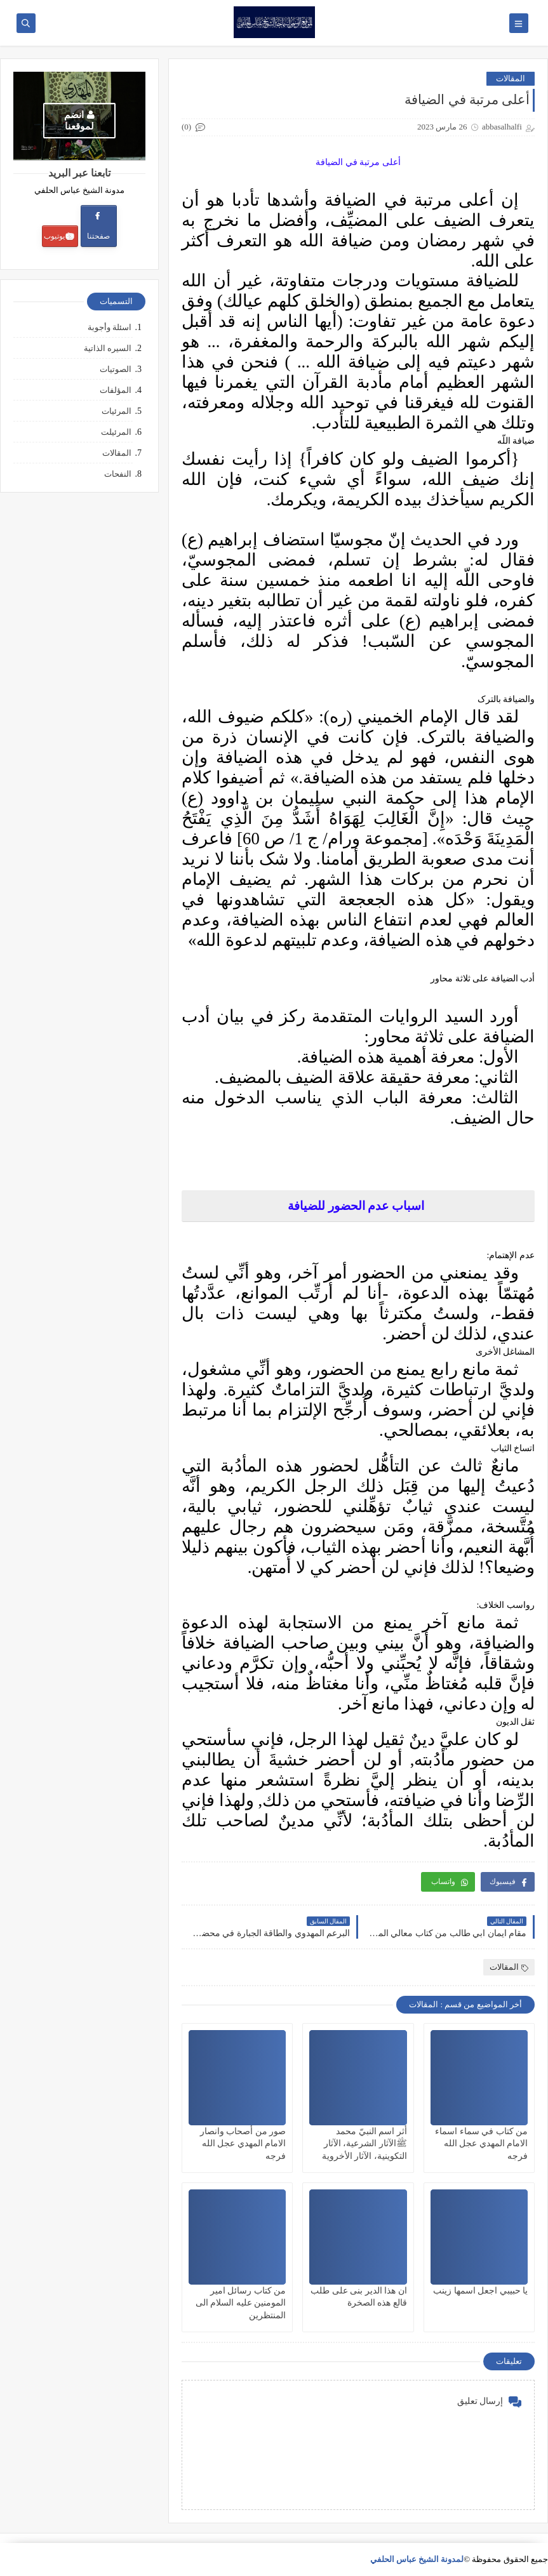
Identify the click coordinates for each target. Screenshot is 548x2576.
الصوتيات (115, 369)
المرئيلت (116, 432)
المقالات (510, 78)
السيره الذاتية (107, 348)
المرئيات (116, 411)
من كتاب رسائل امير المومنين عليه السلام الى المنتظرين (241, 2303)
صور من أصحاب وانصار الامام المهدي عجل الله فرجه (243, 2143)
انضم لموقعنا (79, 120)
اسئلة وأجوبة (109, 327)
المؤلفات (115, 390)
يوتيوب (59, 236)
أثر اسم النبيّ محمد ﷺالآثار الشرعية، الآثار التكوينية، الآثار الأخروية (364, 2143)
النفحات (117, 474)
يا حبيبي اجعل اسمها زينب (480, 2290)
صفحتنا (98, 226)
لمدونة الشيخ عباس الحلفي (417, 2559)
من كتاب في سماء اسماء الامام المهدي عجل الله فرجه (481, 2143)
